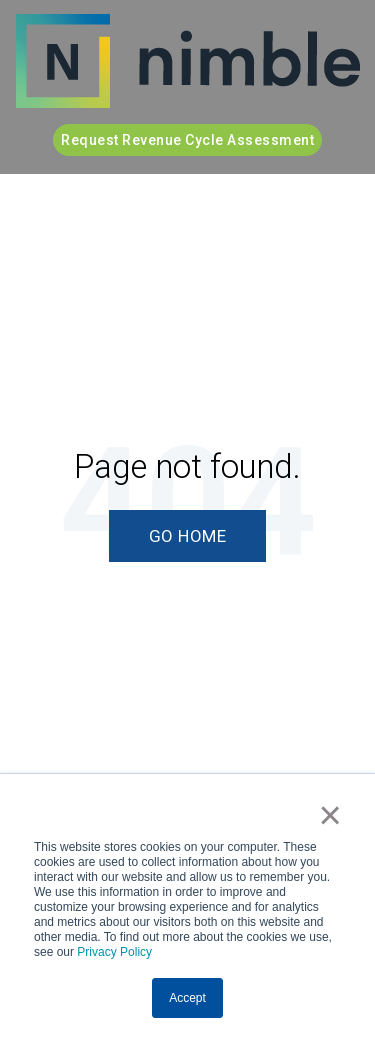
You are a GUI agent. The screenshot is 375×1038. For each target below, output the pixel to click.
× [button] (330, 815)
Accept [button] (187, 998)
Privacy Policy (114, 952)
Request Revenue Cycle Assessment (187, 140)
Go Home (188, 536)
